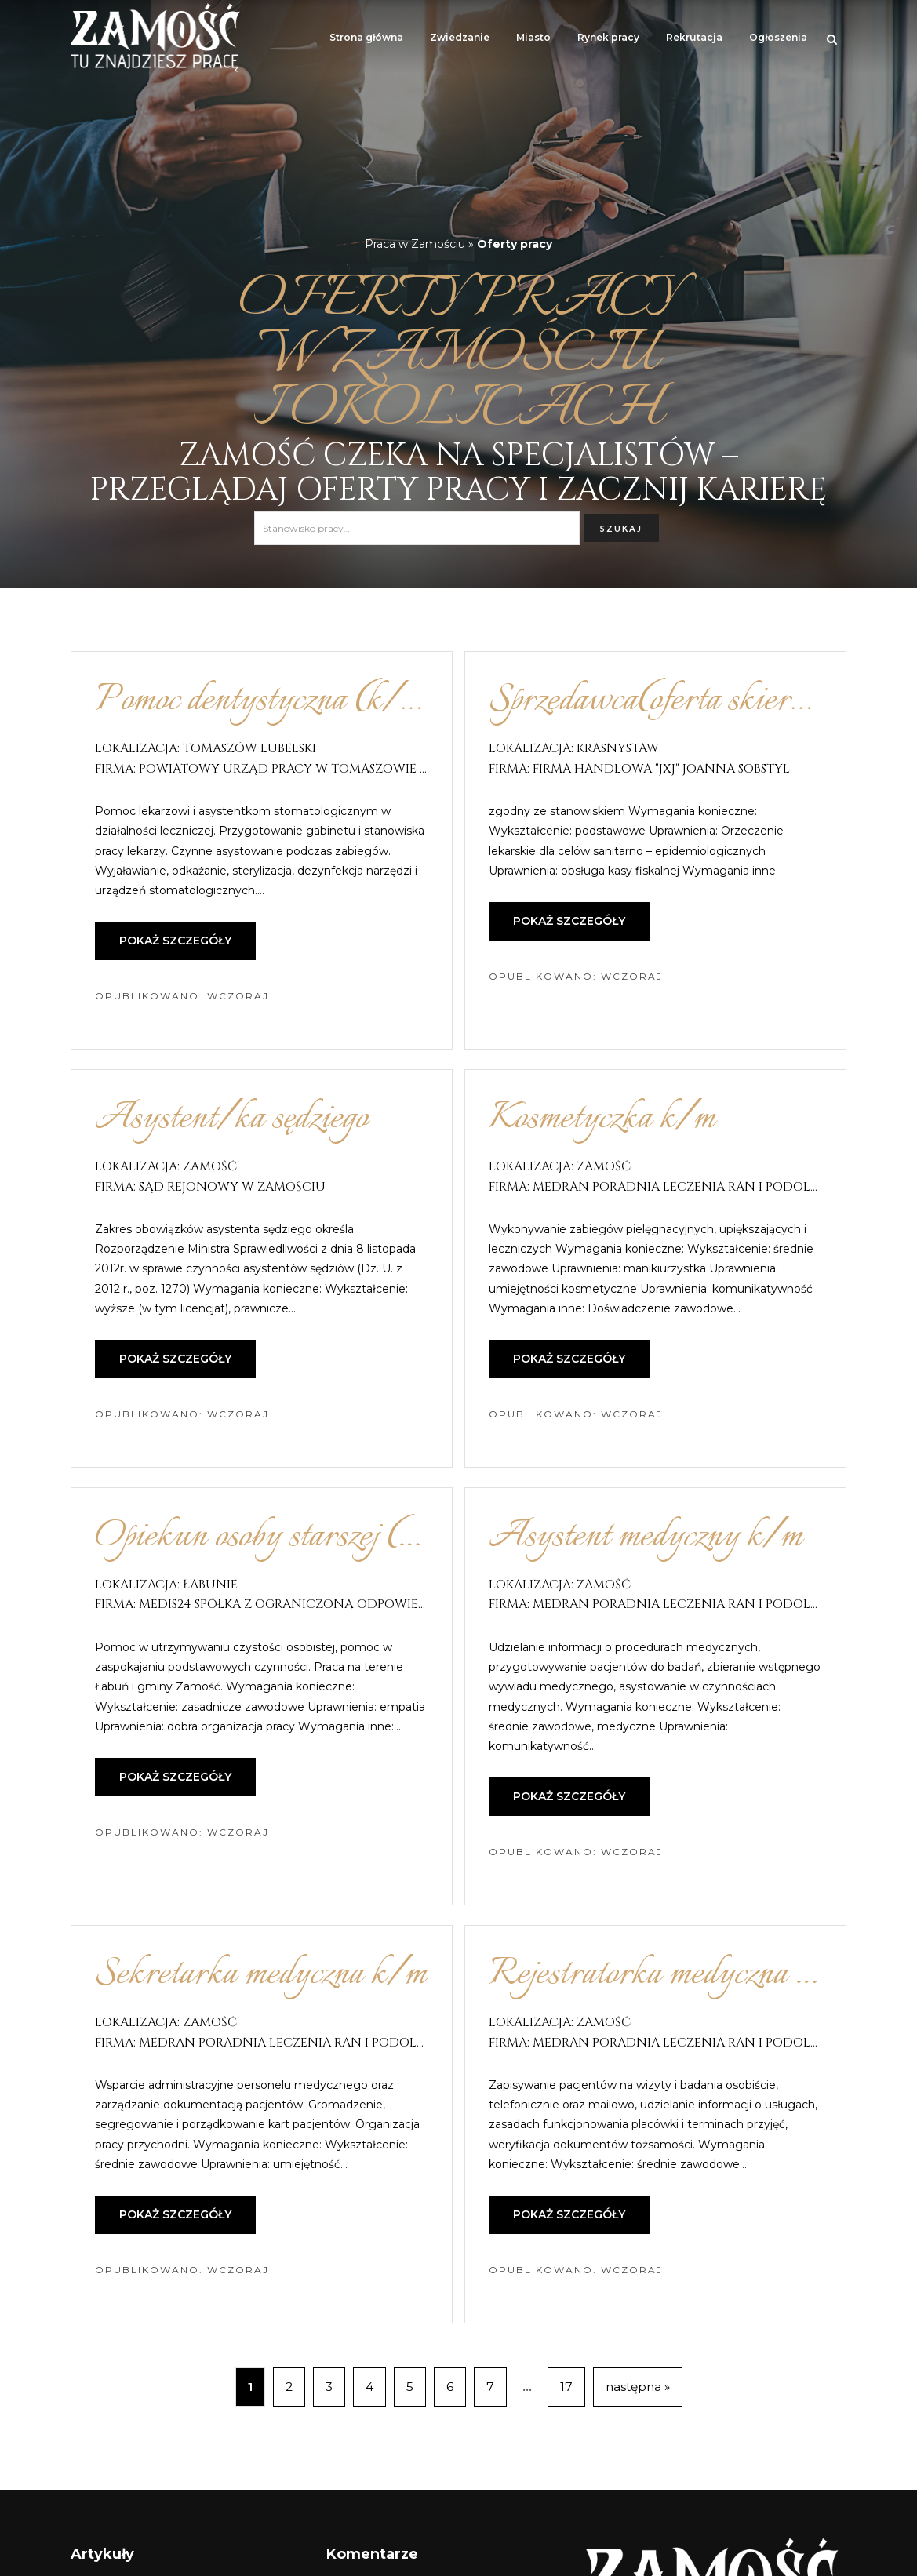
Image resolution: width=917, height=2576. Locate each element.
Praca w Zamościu (415, 244)
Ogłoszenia (778, 37)
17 (566, 2386)
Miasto (533, 37)
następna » (638, 2386)
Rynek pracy (608, 37)
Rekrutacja (694, 37)
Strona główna (366, 37)
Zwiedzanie (459, 37)
